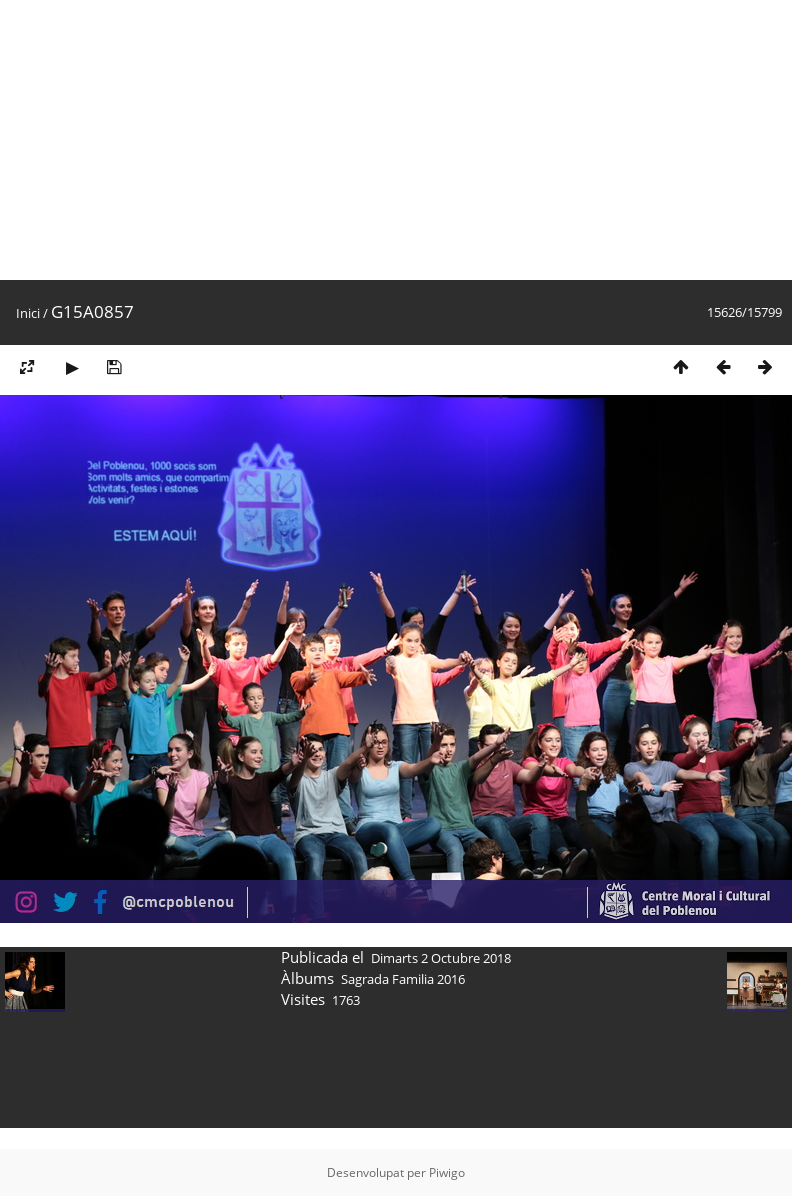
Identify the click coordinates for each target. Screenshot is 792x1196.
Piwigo (447, 1172)
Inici (28, 313)
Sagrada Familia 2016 (403, 979)
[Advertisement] (263, 140)
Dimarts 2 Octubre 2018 (441, 958)
